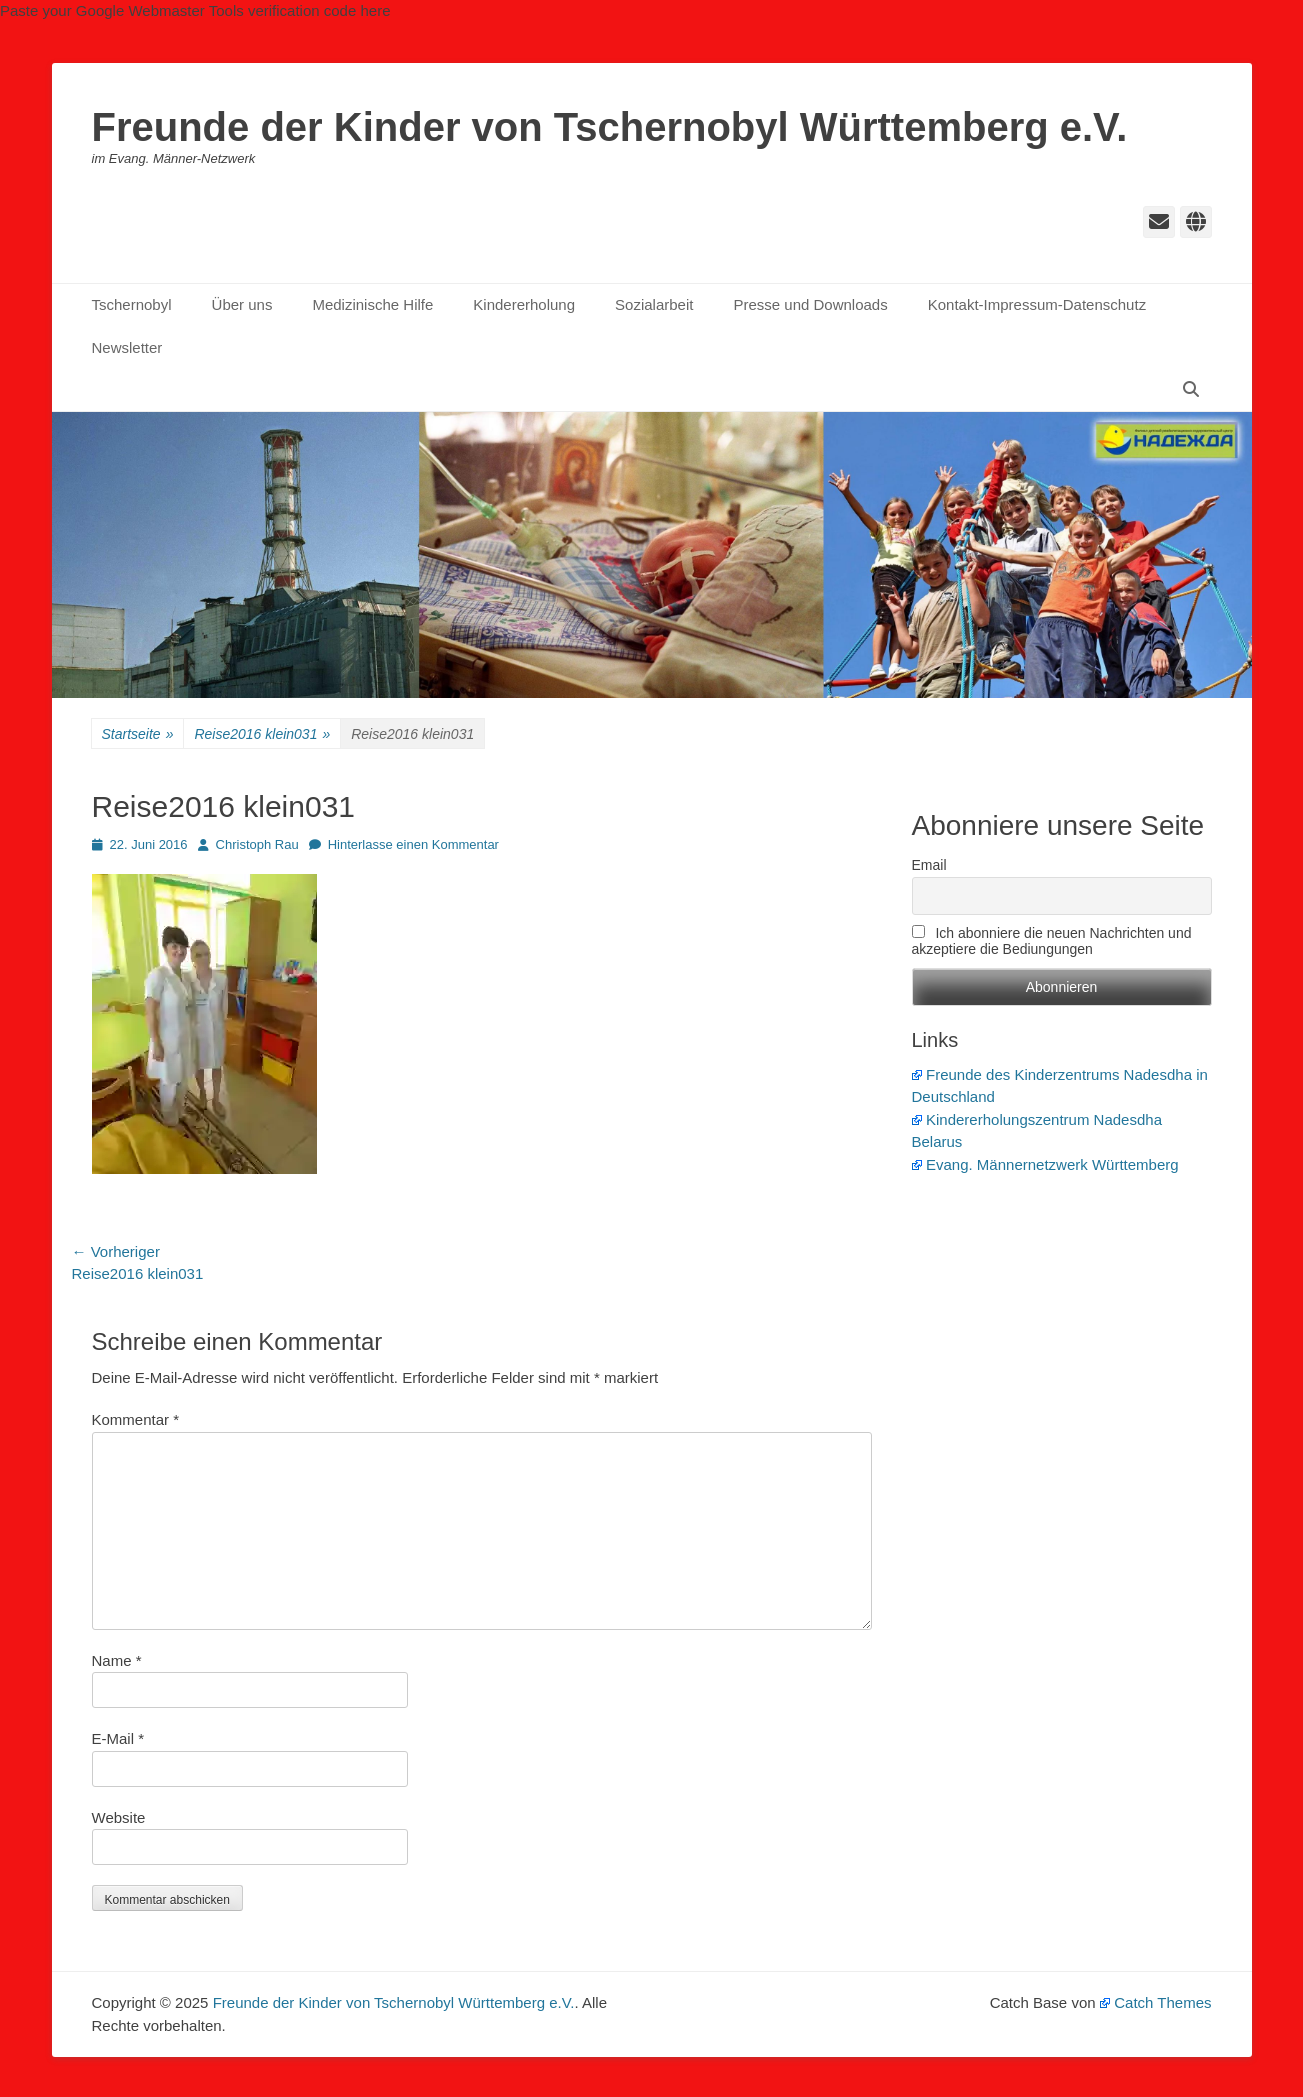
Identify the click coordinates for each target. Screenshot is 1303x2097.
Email (929, 865)
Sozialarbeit (654, 304)
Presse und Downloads (810, 304)
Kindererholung (524, 304)
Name (117, 1660)
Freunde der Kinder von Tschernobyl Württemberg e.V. (610, 127)
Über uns (242, 304)
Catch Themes (1156, 2002)
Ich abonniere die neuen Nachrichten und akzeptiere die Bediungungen (1052, 941)
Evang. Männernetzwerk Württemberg (1045, 1164)
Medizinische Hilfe (372, 304)
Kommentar (136, 1419)
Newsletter (127, 347)
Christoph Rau (257, 844)
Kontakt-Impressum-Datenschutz (1037, 304)
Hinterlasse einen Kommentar (413, 844)
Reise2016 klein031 (262, 734)
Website (119, 1817)
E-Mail (118, 1738)
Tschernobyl (132, 304)
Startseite (138, 734)
